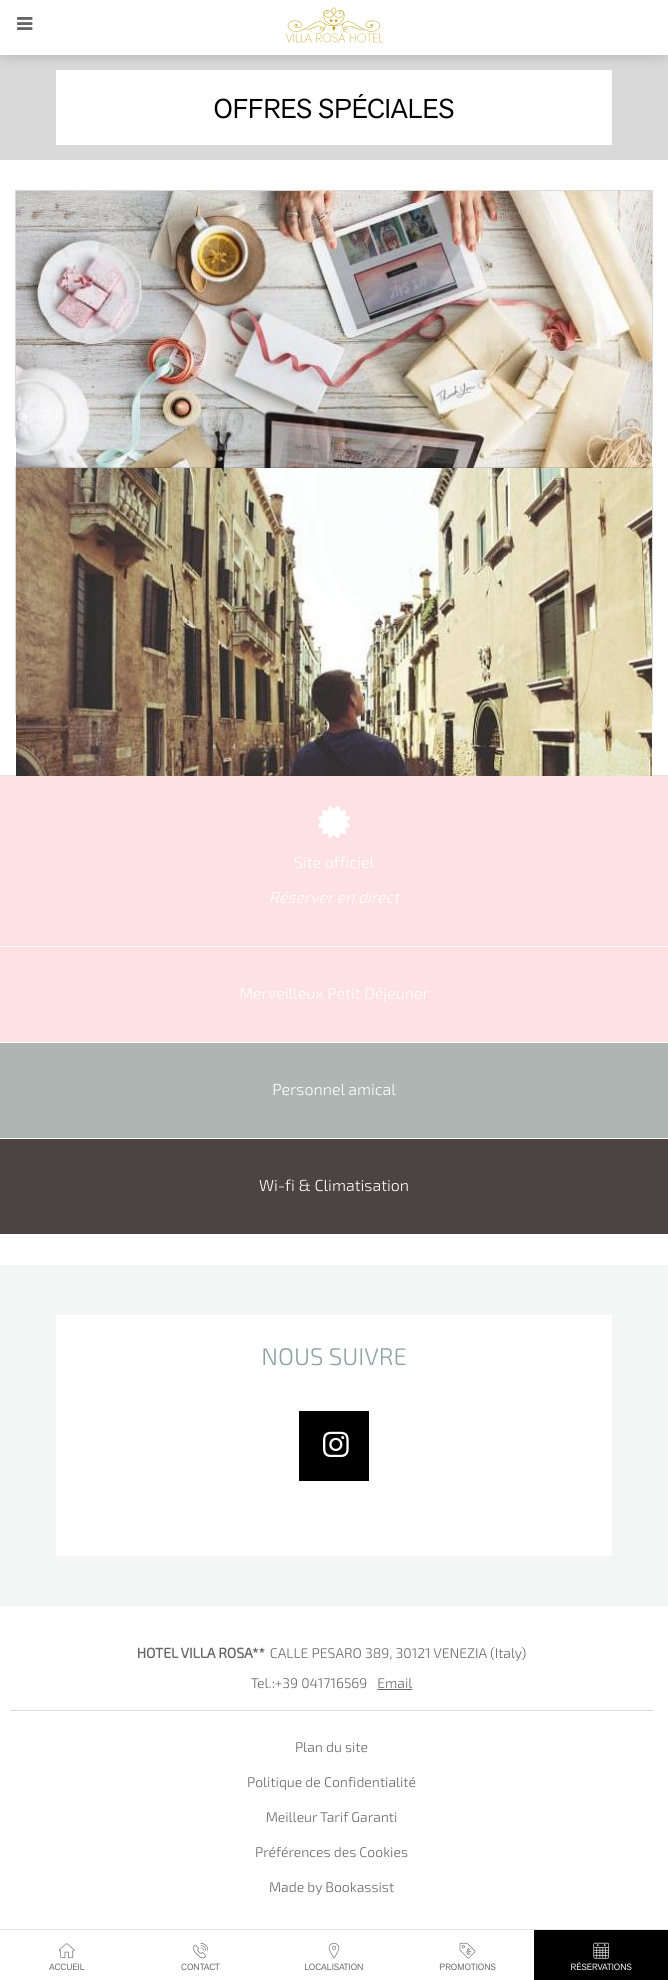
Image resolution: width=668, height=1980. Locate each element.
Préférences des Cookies (331, 1853)
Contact (200, 1956)
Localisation (333, 1956)
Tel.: (309, 1684)
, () (398, 1654)
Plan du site (331, 1748)
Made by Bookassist (331, 1888)
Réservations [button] (601, 1956)
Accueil (67, 1956)
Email (394, 1684)
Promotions (467, 1956)
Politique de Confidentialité (331, 1783)
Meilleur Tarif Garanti (332, 1818)
